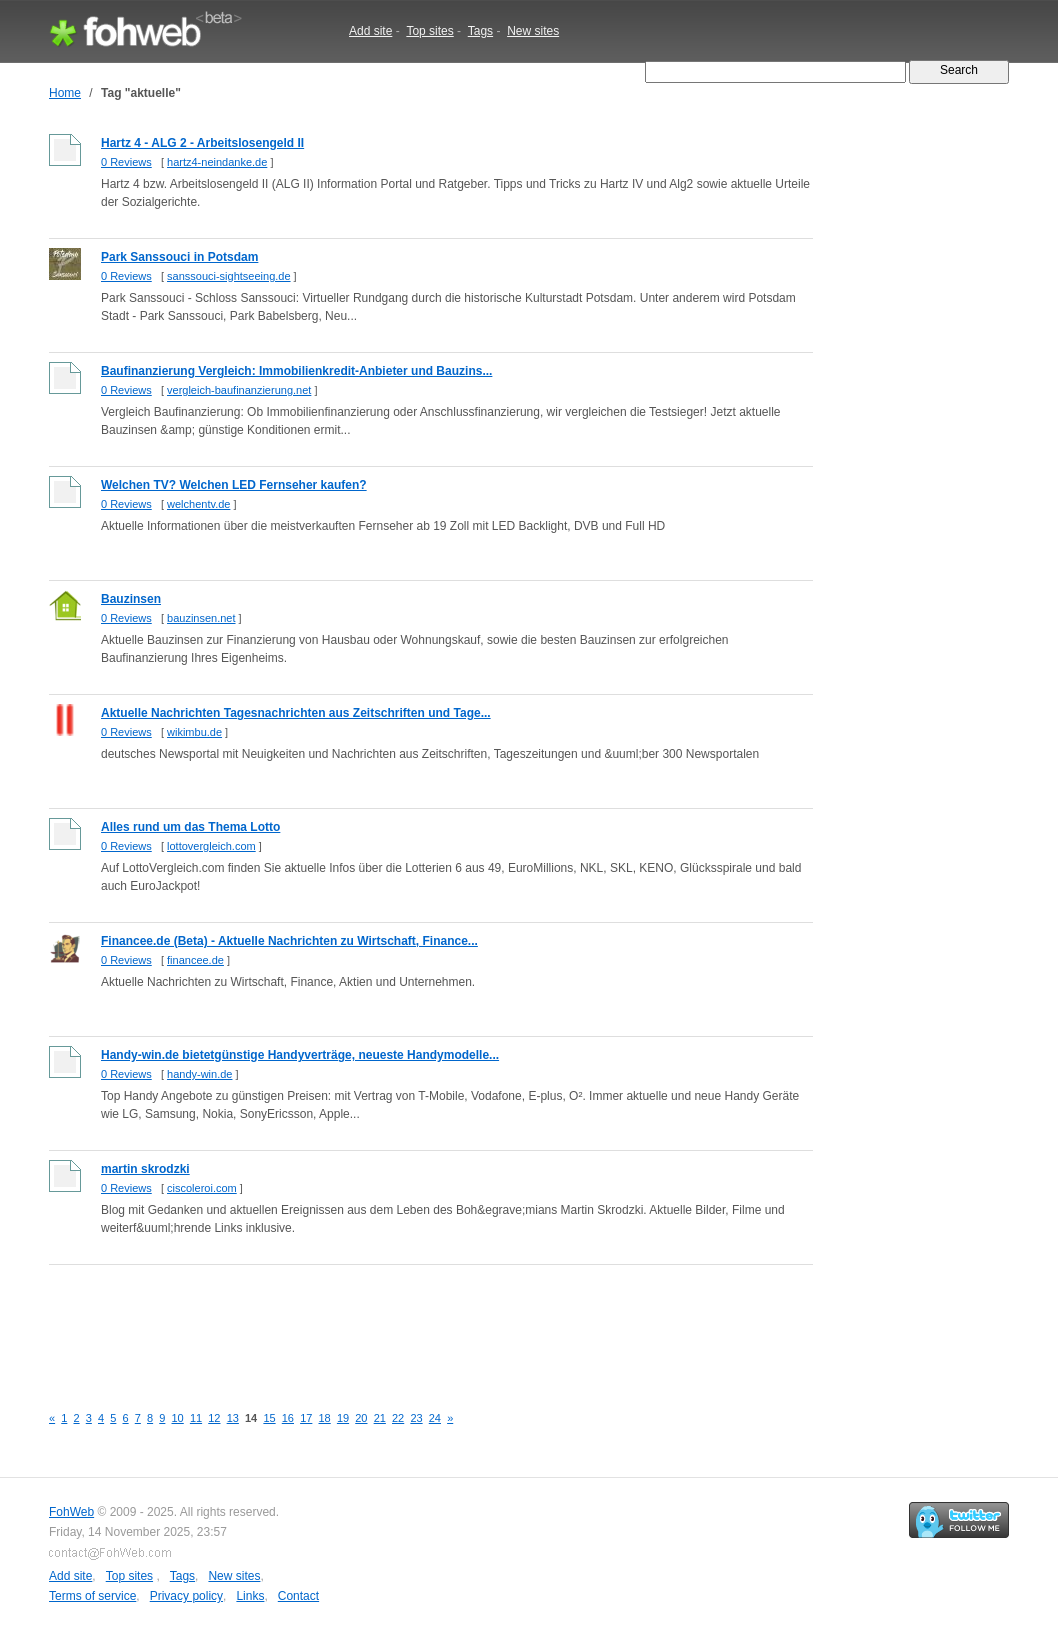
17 (306, 1418)
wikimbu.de (194, 732)
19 (343, 1418)
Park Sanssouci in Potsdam (179, 257)
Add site (370, 31)
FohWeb (71, 1512)
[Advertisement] (413, 1323)
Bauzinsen (131, 599)
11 (196, 1418)
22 (398, 1418)
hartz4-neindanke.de (217, 162)
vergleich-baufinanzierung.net (239, 390)
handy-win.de (199, 1074)
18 (325, 1418)
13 (233, 1418)
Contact (298, 1596)
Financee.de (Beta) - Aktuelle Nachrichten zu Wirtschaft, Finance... (289, 941)
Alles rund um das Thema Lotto (190, 827)
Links (250, 1596)
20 (361, 1418)
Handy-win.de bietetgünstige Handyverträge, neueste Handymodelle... (300, 1055)
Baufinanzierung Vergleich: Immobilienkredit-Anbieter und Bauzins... (296, 371)
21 (380, 1418)
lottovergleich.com (211, 846)
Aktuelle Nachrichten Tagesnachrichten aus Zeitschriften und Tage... (296, 713)
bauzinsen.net (201, 618)
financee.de (195, 960)
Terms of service (92, 1596)
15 (269, 1418)
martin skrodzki (145, 1169)
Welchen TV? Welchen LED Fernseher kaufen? (234, 485)
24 (435, 1418)
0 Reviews (126, 162)
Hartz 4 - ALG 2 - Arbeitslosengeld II (202, 143)
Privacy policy (186, 1596)
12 (214, 1418)
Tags (480, 31)
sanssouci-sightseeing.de (229, 276)
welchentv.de (198, 504)
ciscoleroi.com (202, 1188)
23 (416, 1418)
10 (178, 1418)
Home (65, 93)
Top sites (429, 31)
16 (288, 1418)
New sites (533, 31)
